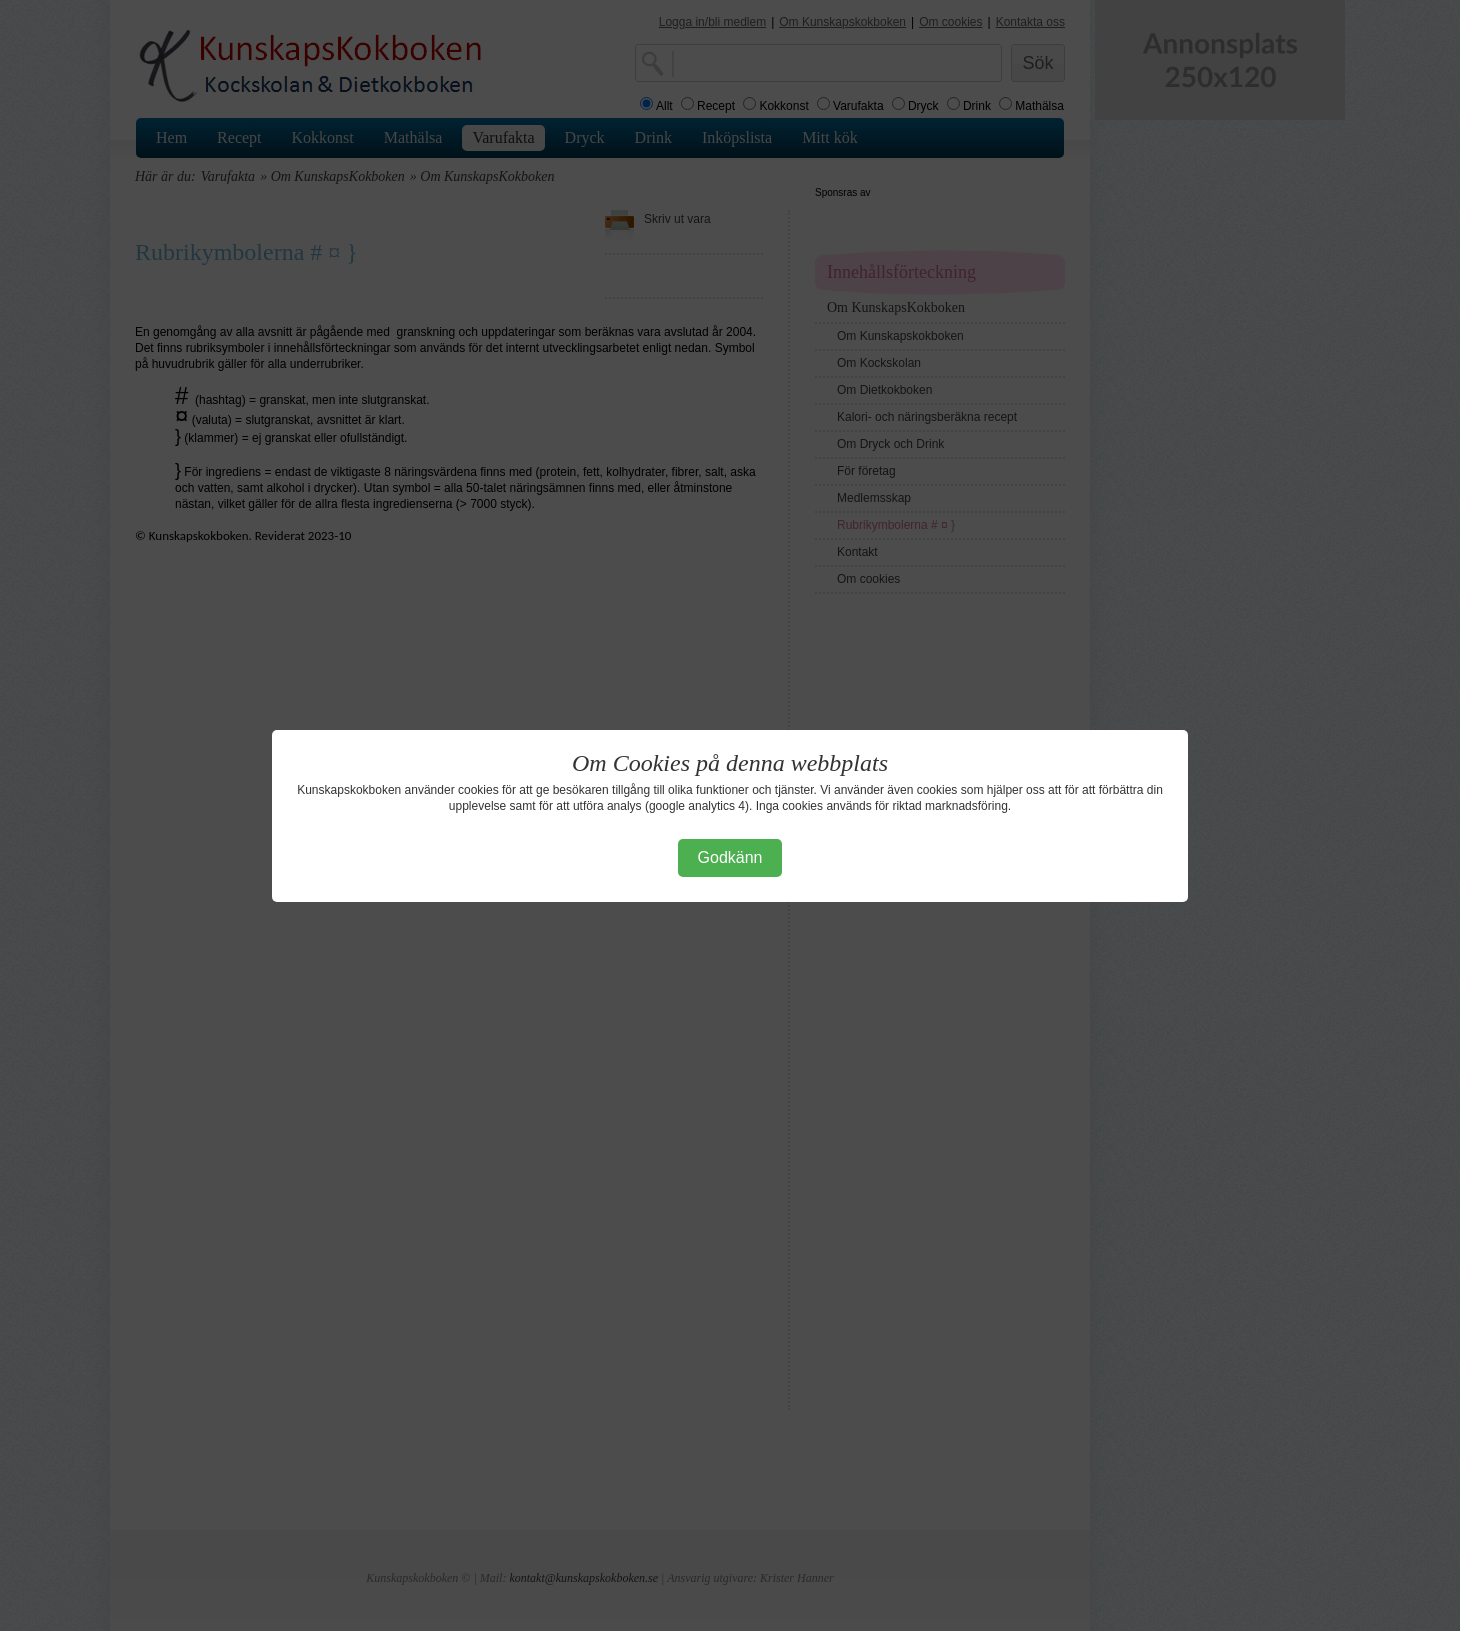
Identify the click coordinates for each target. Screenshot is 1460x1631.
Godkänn (730, 857)
